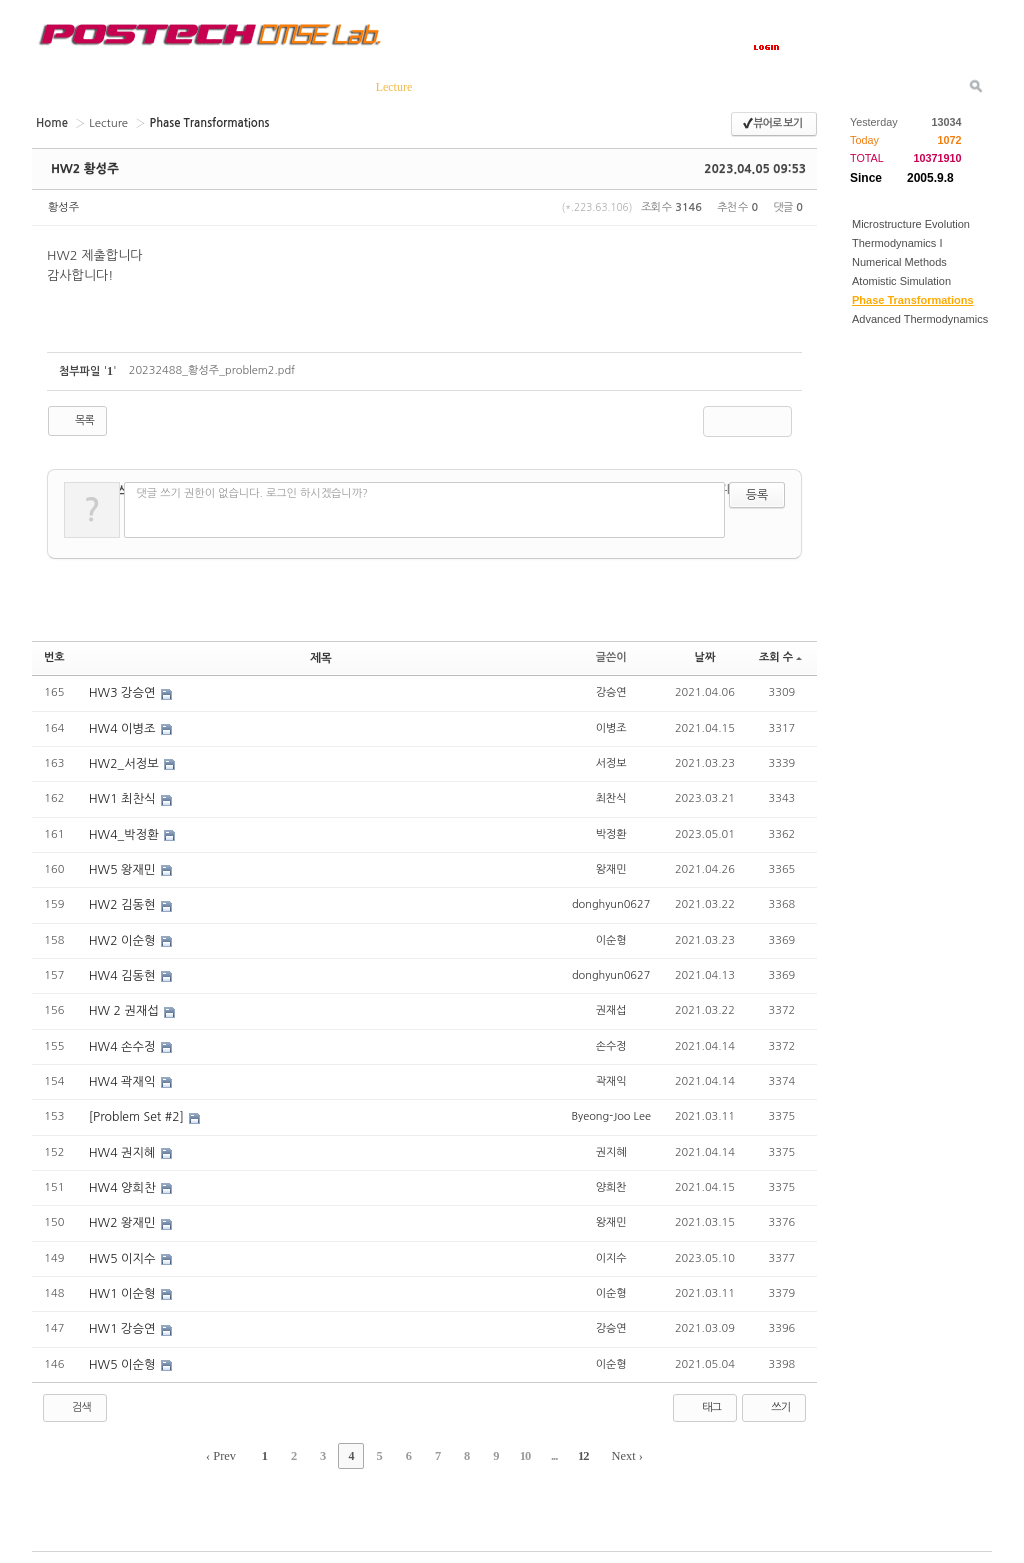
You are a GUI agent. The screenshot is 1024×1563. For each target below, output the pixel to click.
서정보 (611, 761)
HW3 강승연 (123, 692)
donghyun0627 (611, 901)
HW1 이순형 (123, 1287)
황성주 (63, 207)
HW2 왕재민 (123, 1217)
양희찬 (611, 1181)
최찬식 (611, 796)
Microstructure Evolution (911, 224)
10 (520, 1448)
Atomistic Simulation (901, 281)
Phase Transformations (913, 300)
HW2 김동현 (123, 902)
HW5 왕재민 (123, 867)
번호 (54, 657)
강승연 (611, 691)
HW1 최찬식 (123, 797)
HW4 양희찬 (123, 1182)
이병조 (611, 726)
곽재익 (611, 1076)
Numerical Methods (899, 262)
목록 (75, 421)
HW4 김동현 (123, 972)
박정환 (611, 831)
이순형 (611, 936)
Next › (617, 1448)
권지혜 (611, 1146)
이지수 (611, 1251)
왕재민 (611, 866)
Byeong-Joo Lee (610, 1111)
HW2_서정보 (125, 762)
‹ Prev (231, 1448)
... (547, 1448)
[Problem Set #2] (137, 1112)
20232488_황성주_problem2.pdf (212, 370)
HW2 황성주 (84, 169)
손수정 (611, 1041)
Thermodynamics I (897, 243)
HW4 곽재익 (123, 1077)
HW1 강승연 (123, 1322)
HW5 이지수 (123, 1252)
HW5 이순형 (123, 1357)
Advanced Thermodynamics (920, 319)
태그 (702, 1400)
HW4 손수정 (123, 1042)
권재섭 (611, 1006)
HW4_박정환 (125, 832)
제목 (321, 657)
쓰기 (771, 1400)
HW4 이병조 (123, 727)
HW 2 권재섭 (125, 1007)
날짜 (705, 657)
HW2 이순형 (123, 937)
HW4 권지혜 (123, 1147)
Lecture (106, 122)
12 (574, 1448)
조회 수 (780, 657)
